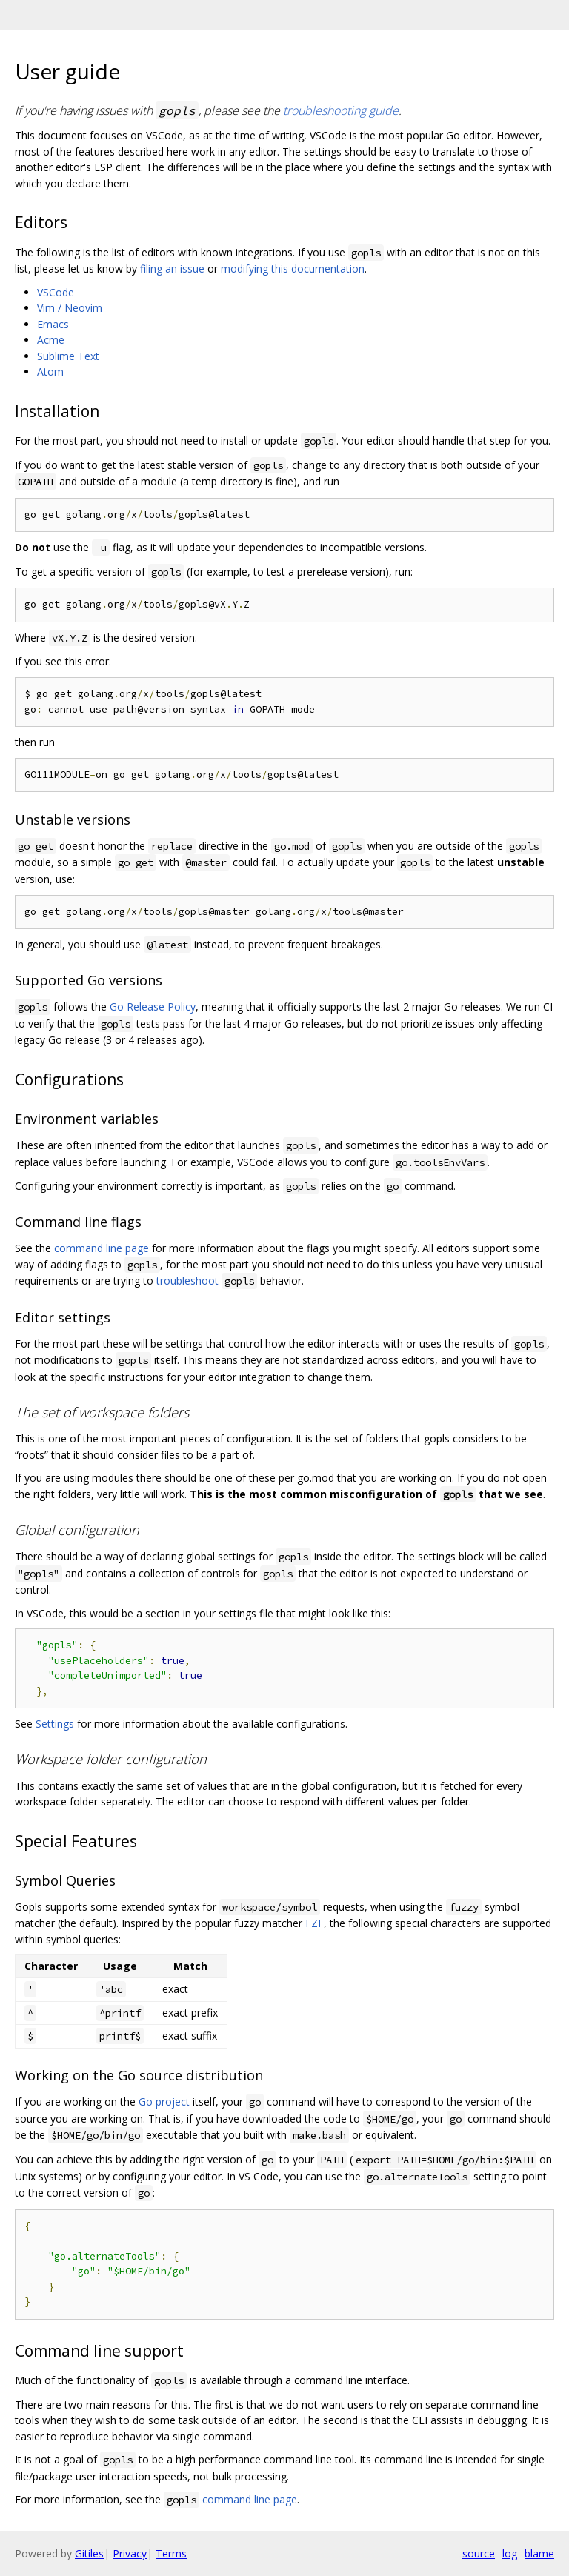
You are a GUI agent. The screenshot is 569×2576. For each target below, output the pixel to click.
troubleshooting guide (341, 110)
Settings (55, 1724)
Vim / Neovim (69, 308)
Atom (50, 372)
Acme (50, 340)
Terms (171, 2553)
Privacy (130, 2553)
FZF (314, 1923)
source (478, 2553)
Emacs (53, 324)
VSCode (55, 292)
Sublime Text (68, 356)
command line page (101, 1248)
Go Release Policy (153, 1006)
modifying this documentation (293, 269)
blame (539, 2553)
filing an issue (172, 269)
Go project (164, 2101)
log (509, 2553)
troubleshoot (187, 1281)
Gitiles (89, 2553)
